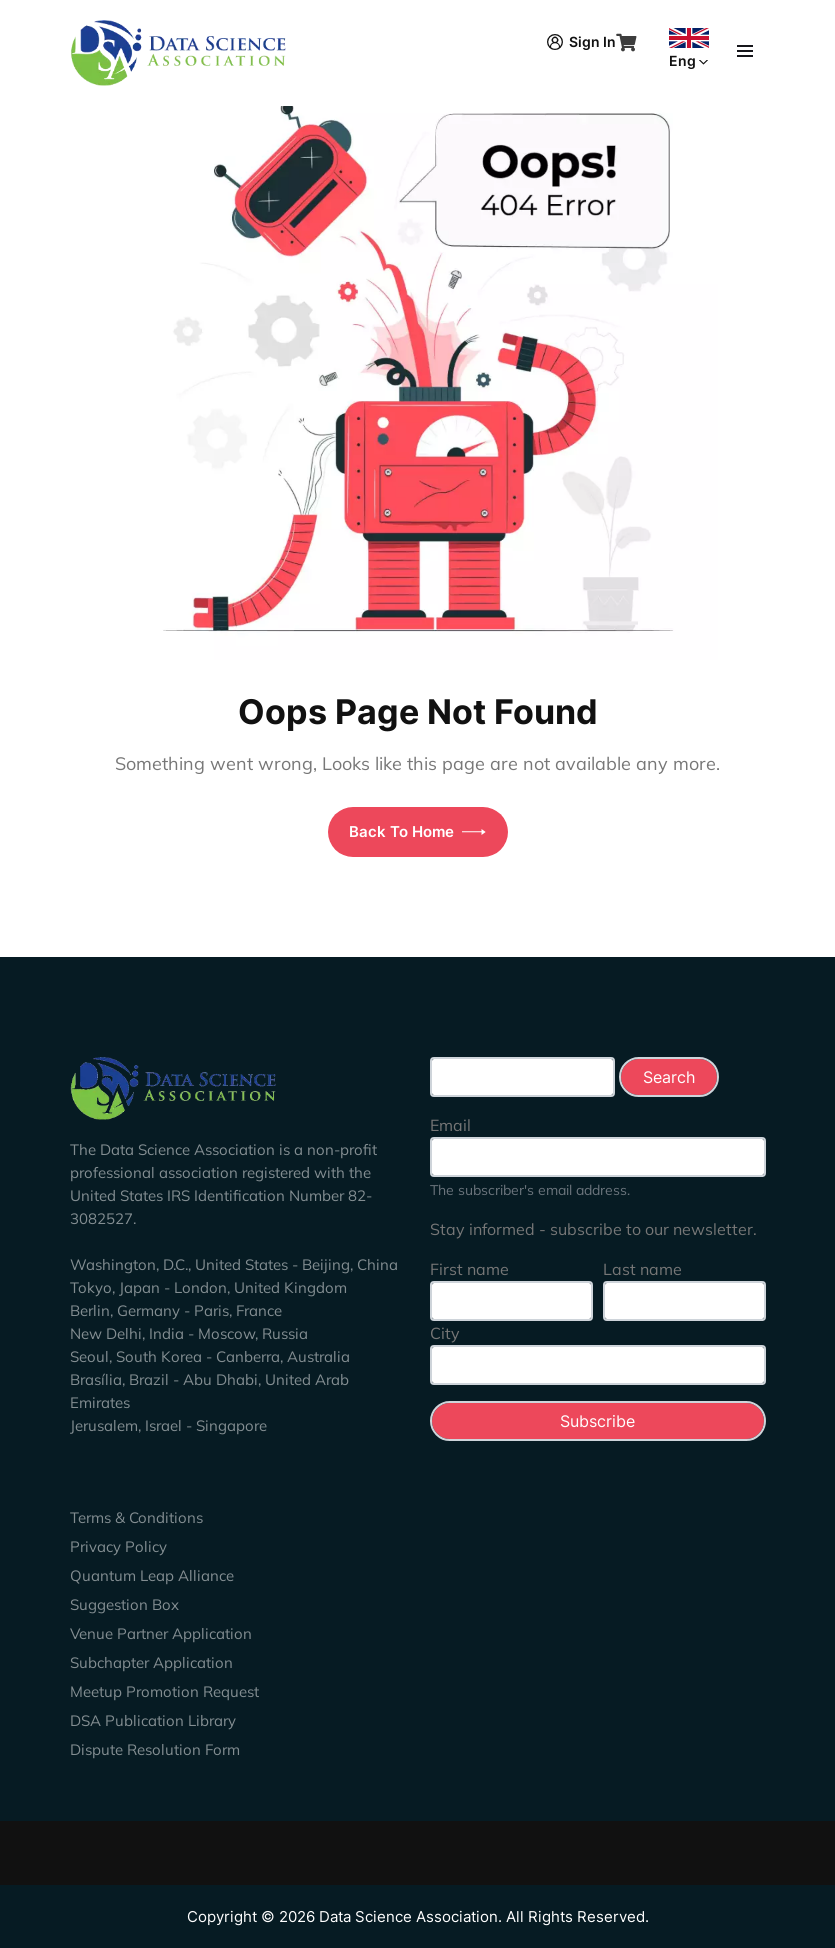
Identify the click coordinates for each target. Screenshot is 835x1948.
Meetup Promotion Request (164, 1691)
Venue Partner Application (161, 1633)
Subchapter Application (151, 1662)
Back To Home (417, 831)
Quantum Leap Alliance (152, 1575)
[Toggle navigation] (745, 49)
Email (450, 1125)
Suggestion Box (124, 1604)
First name (469, 1269)
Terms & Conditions (136, 1517)
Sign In (581, 41)
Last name (642, 1269)
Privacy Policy (118, 1546)
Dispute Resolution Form (155, 1749)
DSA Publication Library (153, 1720)
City (445, 1333)
